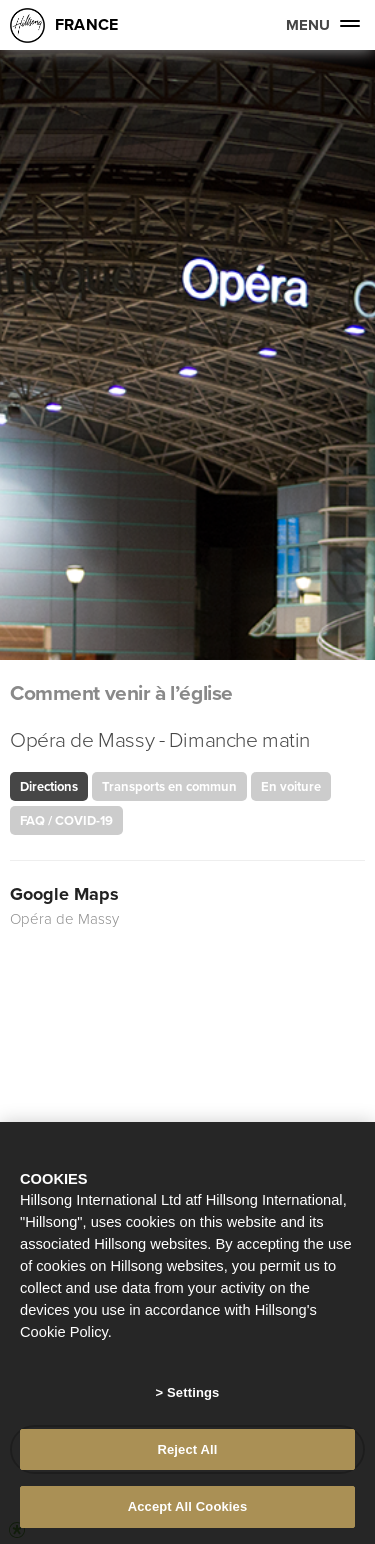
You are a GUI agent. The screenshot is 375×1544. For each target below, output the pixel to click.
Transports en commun (169, 786)
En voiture (291, 786)
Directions (49, 786)
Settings (193, 1392)
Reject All (187, 1449)
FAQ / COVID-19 (66, 820)
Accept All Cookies (188, 1506)
